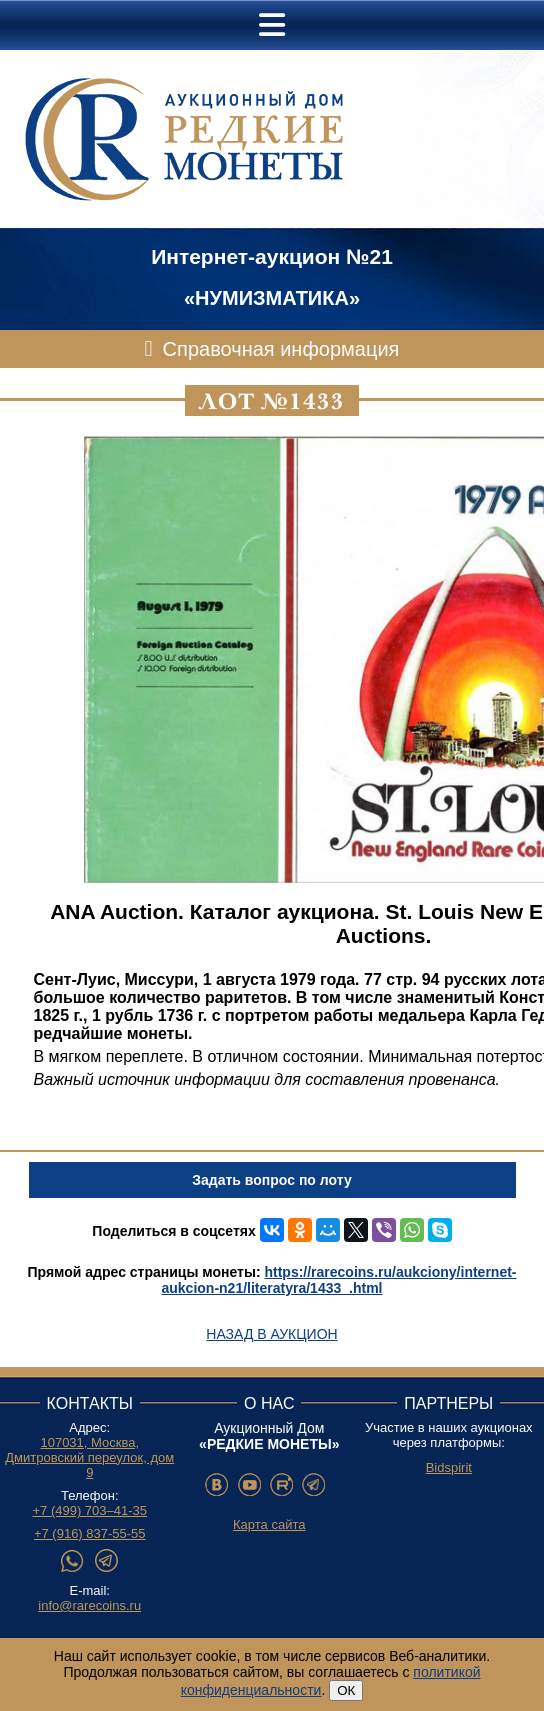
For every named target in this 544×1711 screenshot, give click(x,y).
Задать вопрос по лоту (271, 1180)
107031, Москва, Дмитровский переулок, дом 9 (89, 1457)
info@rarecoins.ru (89, 1605)
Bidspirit (449, 1467)
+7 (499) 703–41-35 (89, 1510)
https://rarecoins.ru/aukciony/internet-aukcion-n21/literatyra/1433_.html (339, 1280)
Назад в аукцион (271, 1334)
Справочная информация (281, 349)
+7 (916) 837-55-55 (90, 1533)
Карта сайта (269, 1524)
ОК (346, 1690)
